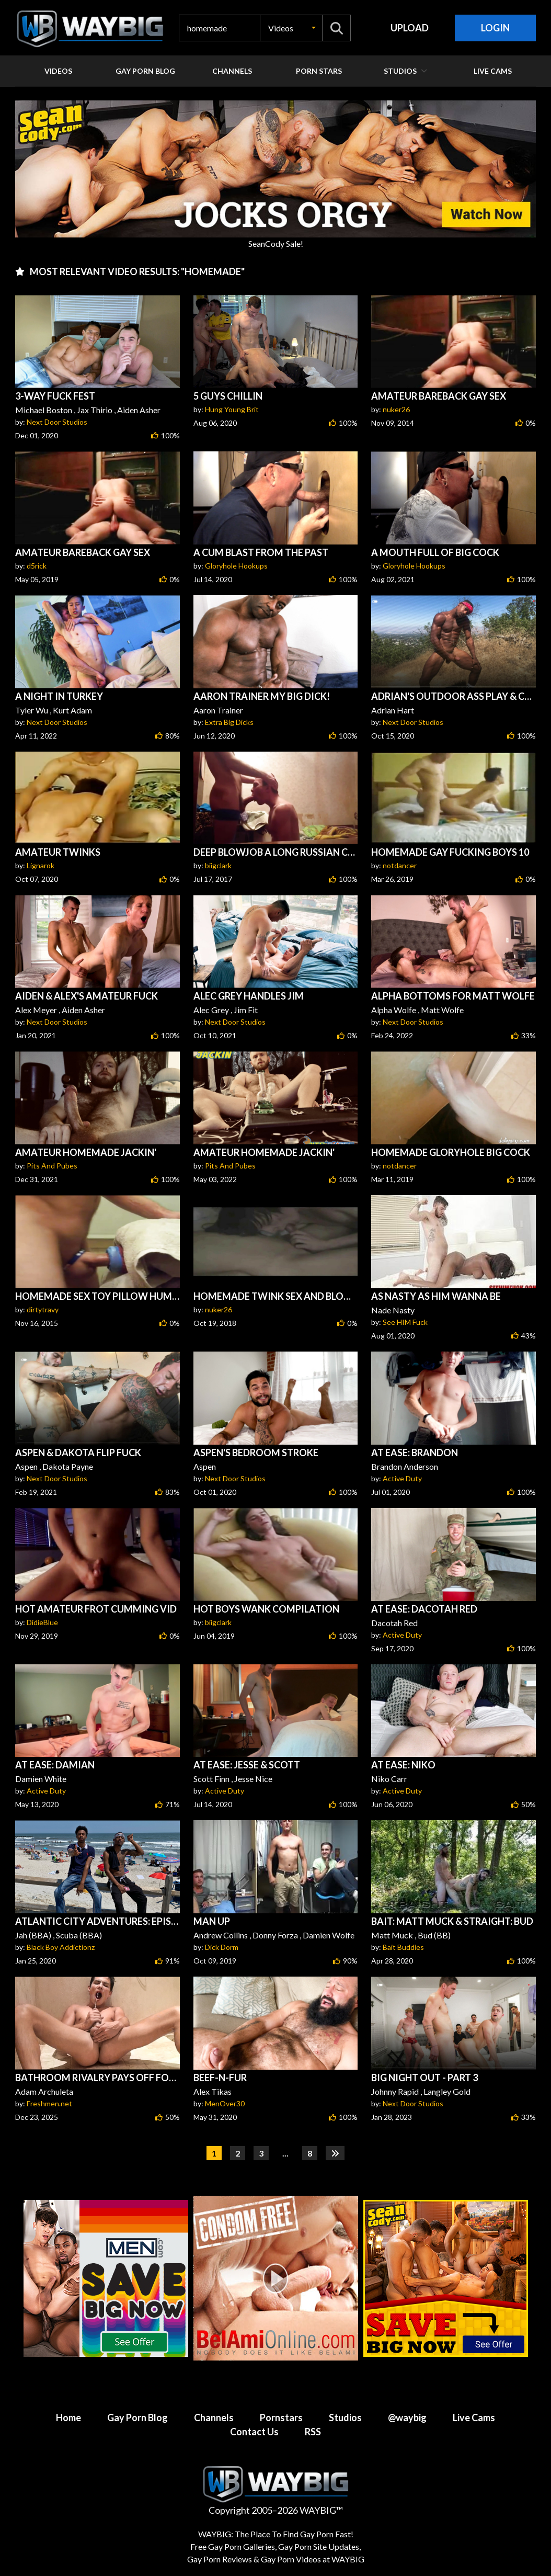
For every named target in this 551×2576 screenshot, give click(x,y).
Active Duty (402, 1478)
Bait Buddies (403, 1947)
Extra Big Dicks (229, 722)
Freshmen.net (49, 2103)
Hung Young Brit (232, 409)
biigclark (218, 865)
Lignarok (40, 865)
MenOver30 (225, 2103)
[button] (291, 28)
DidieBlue (42, 1622)
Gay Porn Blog (137, 2417)
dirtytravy (43, 1309)
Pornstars (281, 2417)
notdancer (400, 865)
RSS (313, 2431)
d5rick (37, 565)
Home (68, 2417)
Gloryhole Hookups (236, 565)
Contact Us (254, 2431)
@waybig (407, 2417)
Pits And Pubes (52, 1165)
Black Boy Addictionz (61, 1947)
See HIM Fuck (405, 1322)
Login (495, 27)
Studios (345, 2417)
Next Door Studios (57, 421)
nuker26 (396, 409)
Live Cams (474, 2417)
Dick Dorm (221, 1947)
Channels (214, 2417)
